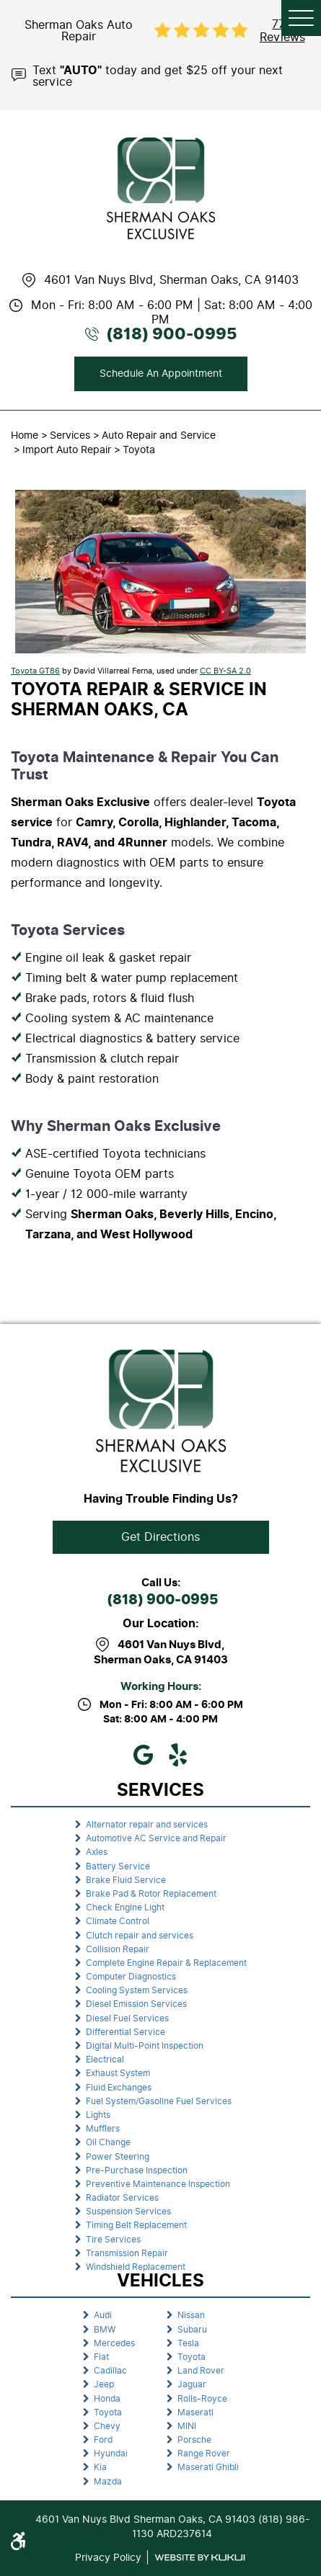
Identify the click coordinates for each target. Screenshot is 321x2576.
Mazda (108, 2481)
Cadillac (110, 2370)
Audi (103, 2315)
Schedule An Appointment (161, 373)
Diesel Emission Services (136, 2004)
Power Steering (117, 2156)
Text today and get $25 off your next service (157, 75)
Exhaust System (118, 2073)
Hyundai (111, 2453)
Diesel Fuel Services (127, 2018)
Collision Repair (117, 1949)
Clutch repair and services (139, 1935)
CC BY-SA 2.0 (225, 670)
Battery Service (118, 1866)
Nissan (191, 2315)
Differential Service (125, 2032)
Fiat (101, 2357)
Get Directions (160, 1537)
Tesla (188, 2343)
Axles (96, 1852)
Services (70, 435)
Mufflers (103, 2128)
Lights (98, 2114)
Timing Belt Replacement (136, 2225)
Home (24, 435)
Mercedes (114, 2343)
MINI (186, 2426)
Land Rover (200, 2370)
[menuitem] (161, 1825)
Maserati (195, 2412)
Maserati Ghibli (208, 2467)
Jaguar (191, 2384)
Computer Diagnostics (131, 1976)
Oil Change (108, 2142)
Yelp (178, 1754)
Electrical (105, 2059)
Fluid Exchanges (118, 2087)
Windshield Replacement (135, 2266)
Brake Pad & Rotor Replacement (151, 1893)
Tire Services (113, 2239)
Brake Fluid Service (126, 1880)
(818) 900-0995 (162, 1600)
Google (143, 1754)
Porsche (194, 2439)
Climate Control (117, 1921)
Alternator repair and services (147, 1824)
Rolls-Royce (202, 2398)
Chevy (107, 2426)
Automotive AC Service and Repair (156, 1838)
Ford (103, 2439)
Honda (107, 2398)
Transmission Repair (127, 2253)
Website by (200, 2557)
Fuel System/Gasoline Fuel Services (159, 2101)
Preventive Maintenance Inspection (158, 2184)
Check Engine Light (125, 1907)
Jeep (104, 2384)
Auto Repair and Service (159, 435)
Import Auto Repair (66, 449)
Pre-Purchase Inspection (137, 2170)
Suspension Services (128, 2211)
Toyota (139, 449)
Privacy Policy (108, 2557)
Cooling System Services (137, 1990)
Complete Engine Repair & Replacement (166, 1962)
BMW (104, 2329)
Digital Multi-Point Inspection (144, 2045)
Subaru (192, 2329)
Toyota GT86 (35, 670)
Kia (100, 2467)
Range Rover (203, 2453)
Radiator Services (122, 2197)
